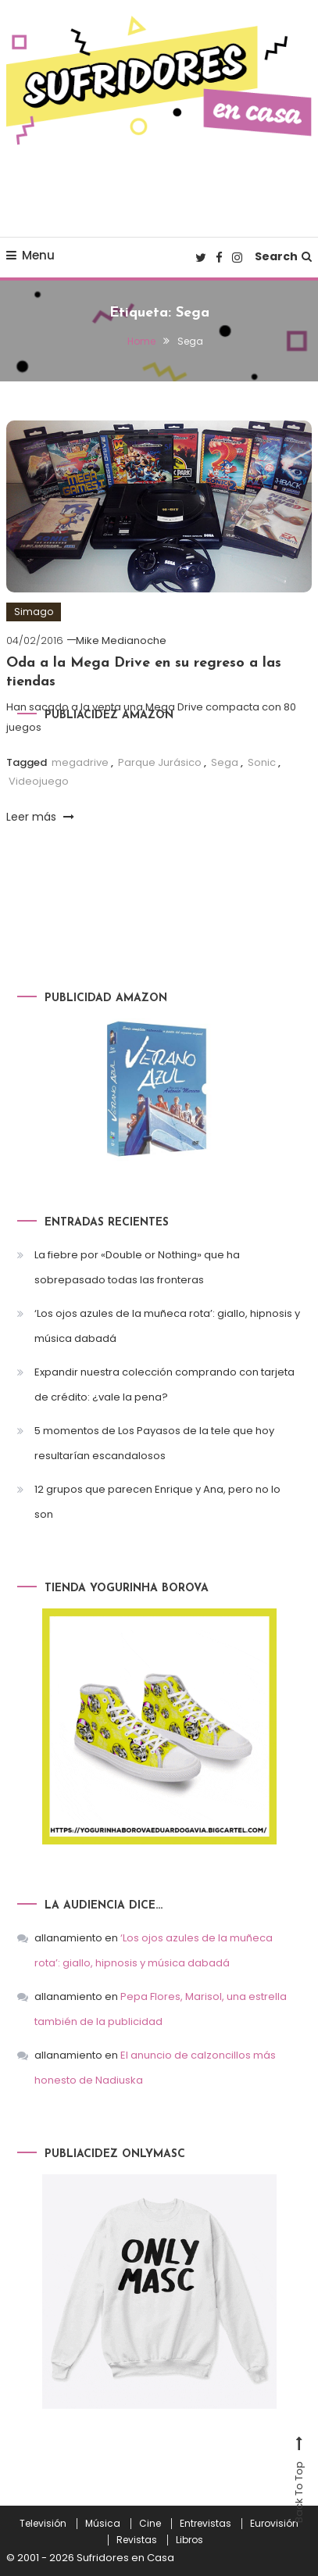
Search (283, 256)
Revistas (136, 2540)
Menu (30, 255)
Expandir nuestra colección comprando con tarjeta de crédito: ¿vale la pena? (164, 1384)
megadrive (80, 762)
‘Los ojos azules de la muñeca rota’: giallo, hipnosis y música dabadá (167, 1326)
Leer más (40, 817)
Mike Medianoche (121, 640)
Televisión (43, 2523)
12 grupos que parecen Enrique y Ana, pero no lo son (157, 1502)
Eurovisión (274, 2523)
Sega (224, 762)
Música (102, 2523)
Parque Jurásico (160, 762)
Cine (150, 2523)
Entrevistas (205, 2523)
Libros (189, 2540)
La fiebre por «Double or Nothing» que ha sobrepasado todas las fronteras (137, 1267)
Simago (33, 611)
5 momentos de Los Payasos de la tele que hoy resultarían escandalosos (154, 1443)
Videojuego (39, 781)
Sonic (262, 762)
